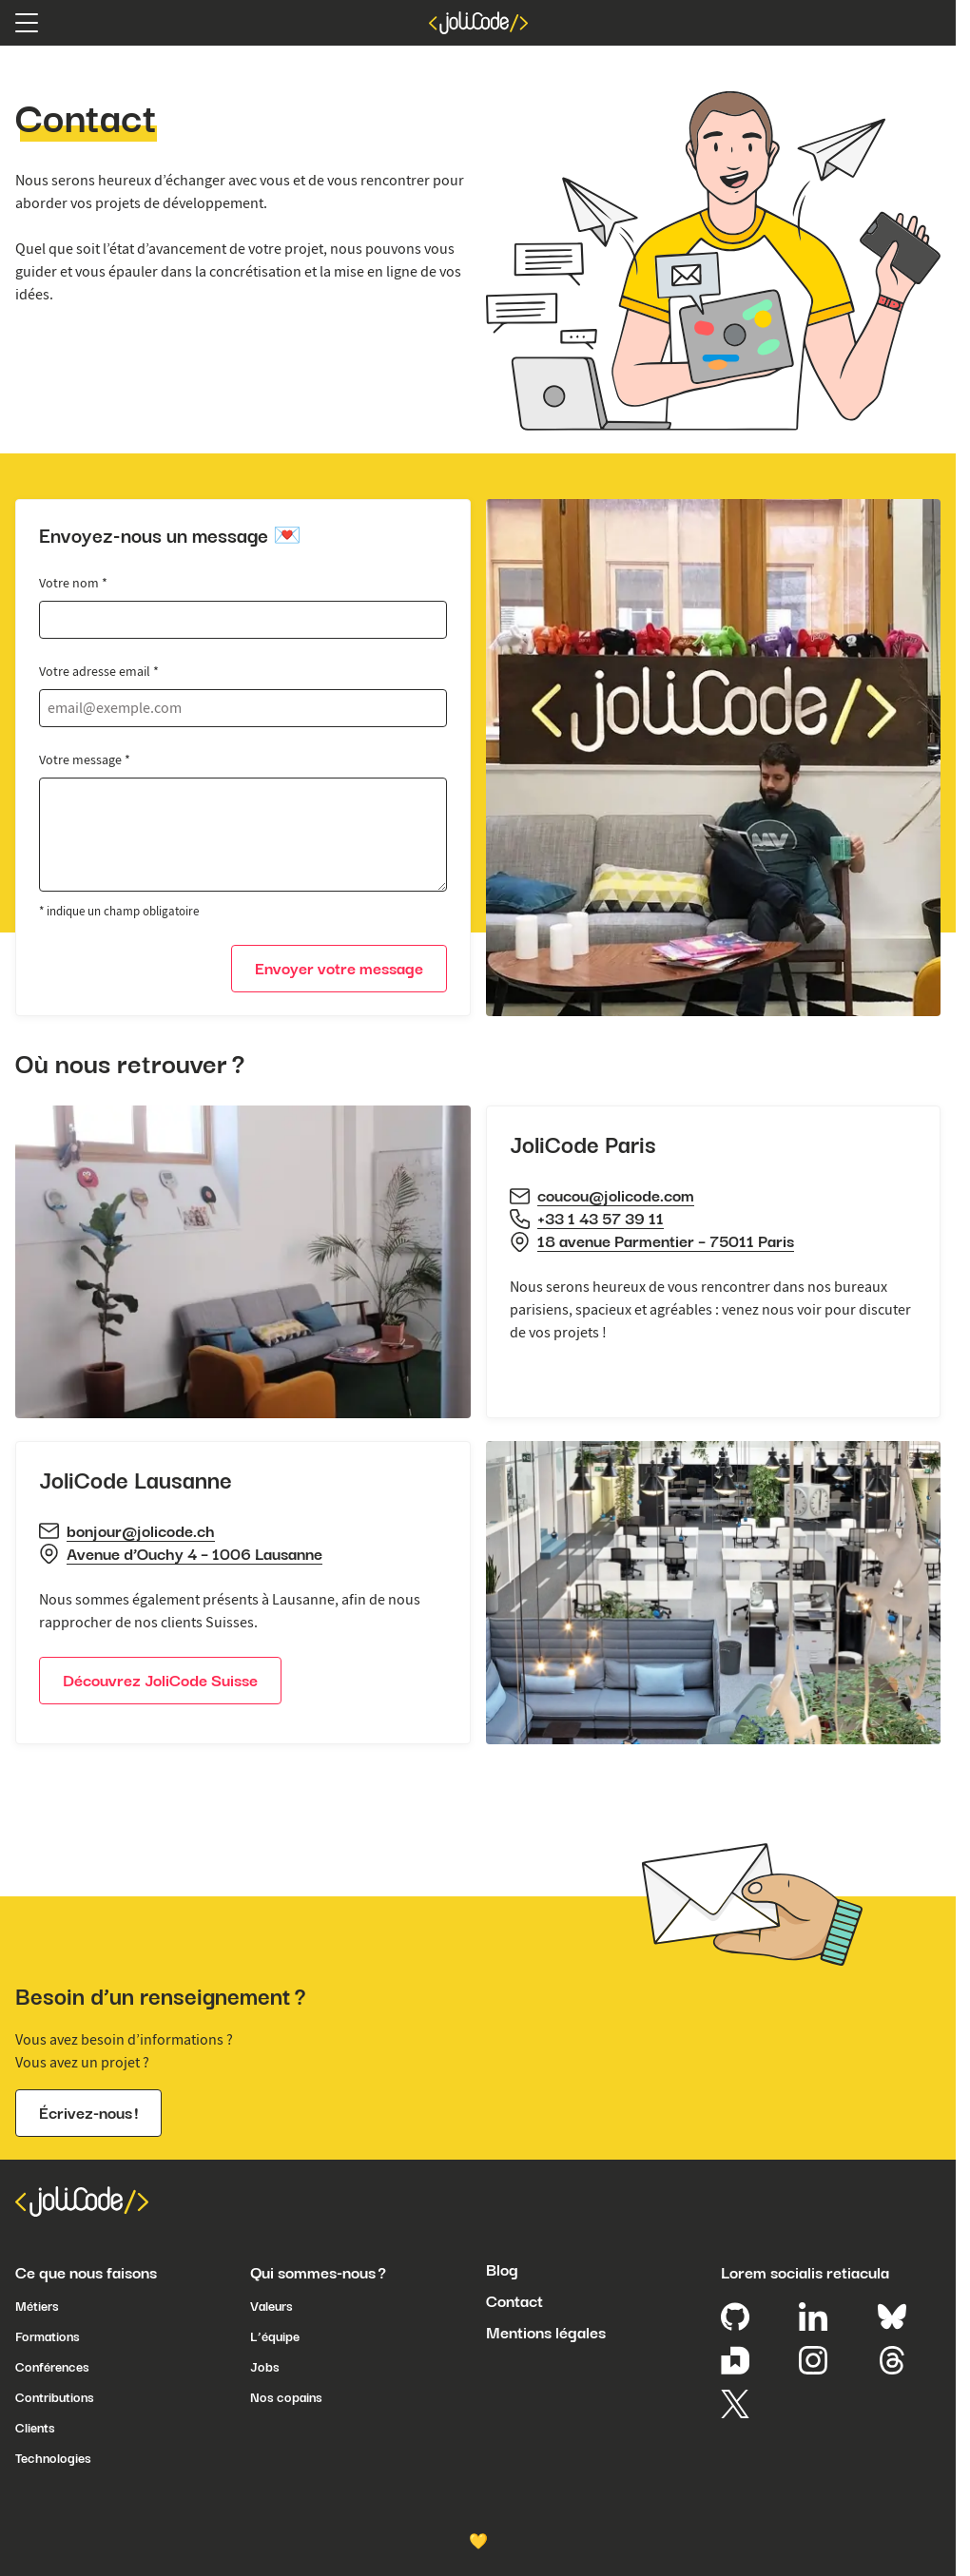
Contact (514, 2301)
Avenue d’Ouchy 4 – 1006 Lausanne (194, 1554)
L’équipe (275, 2336)
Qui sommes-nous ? (318, 2272)
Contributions (54, 2397)
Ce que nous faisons (86, 2272)
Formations (47, 2336)
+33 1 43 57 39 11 (600, 1218)
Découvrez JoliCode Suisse (160, 1680)
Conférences (52, 2366)
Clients (35, 2427)
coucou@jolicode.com (615, 1195)
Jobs (265, 2366)
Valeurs (271, 2306)
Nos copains (286, 2397)
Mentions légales (546, 2332)
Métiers (37, 2306)
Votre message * (84, 759)
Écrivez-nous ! (88, 2113)
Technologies (53, 2458)
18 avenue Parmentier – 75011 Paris (665, 1241)
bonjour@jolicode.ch (141, 1531)
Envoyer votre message (339, 968)
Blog (502, 2269)
